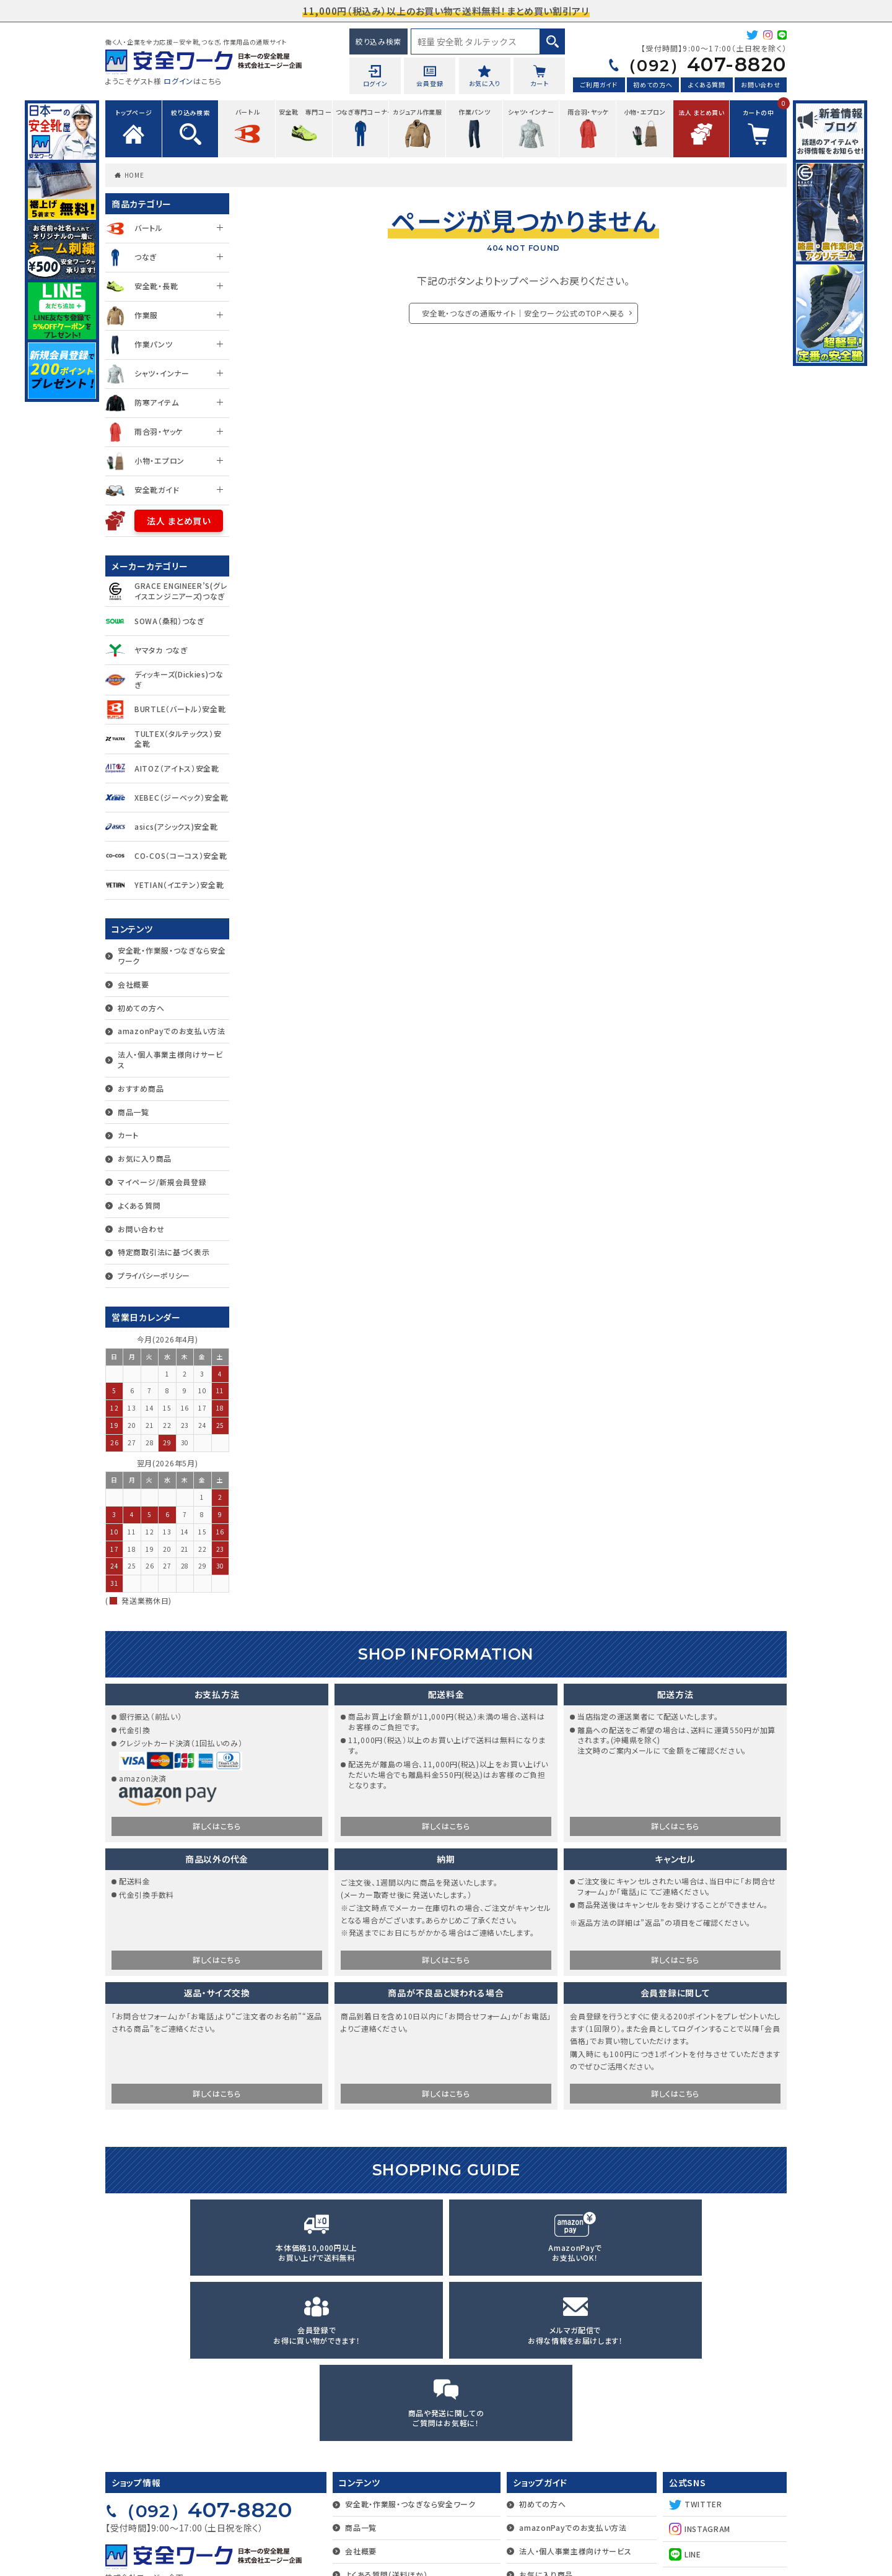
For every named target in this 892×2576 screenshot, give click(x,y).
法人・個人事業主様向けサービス (170, 1059)
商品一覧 (133, 1112)
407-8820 (695, 65)
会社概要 (133, 984)
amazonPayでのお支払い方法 (171, 1030)
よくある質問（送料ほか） (386, 2414)
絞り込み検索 (378, 41)
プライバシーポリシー (154, 1275)
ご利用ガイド (599, 85)
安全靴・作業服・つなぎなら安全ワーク (172, 955)
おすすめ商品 (141, 1088)
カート (128, 1134)
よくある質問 (706, 85)
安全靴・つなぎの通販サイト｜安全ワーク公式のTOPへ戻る (523, 313)
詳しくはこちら (217, 1827)
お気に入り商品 (145, 1158)
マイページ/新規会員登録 (162, 1182)
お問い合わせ (760, 85)
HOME (134, 175)
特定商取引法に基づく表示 (163, 1252)
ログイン (178, 81)
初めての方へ (652, 85)
